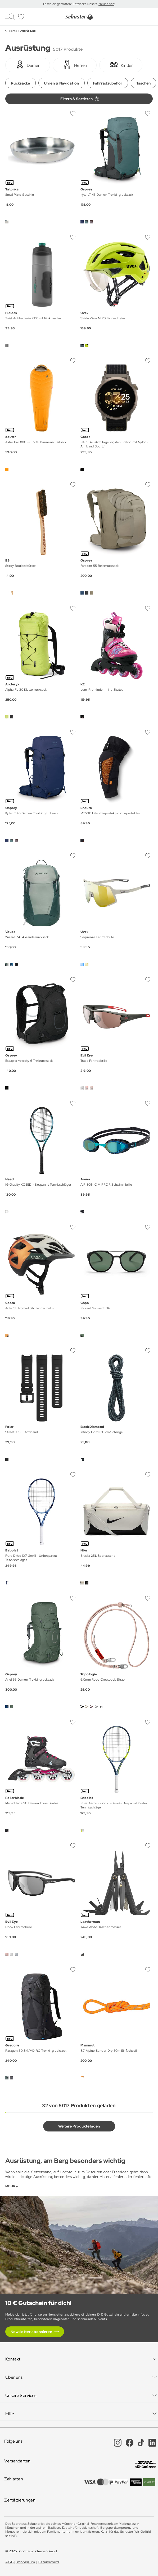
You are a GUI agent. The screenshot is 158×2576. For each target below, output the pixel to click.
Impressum (25, 2562)
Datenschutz (48, 2562)
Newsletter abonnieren (31, 2331)
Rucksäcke (20, 83)
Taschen (143, 83)
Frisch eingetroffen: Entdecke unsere (70, 4)
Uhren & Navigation (61, 83)
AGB (9, 2562)
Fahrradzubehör (108, 83)
